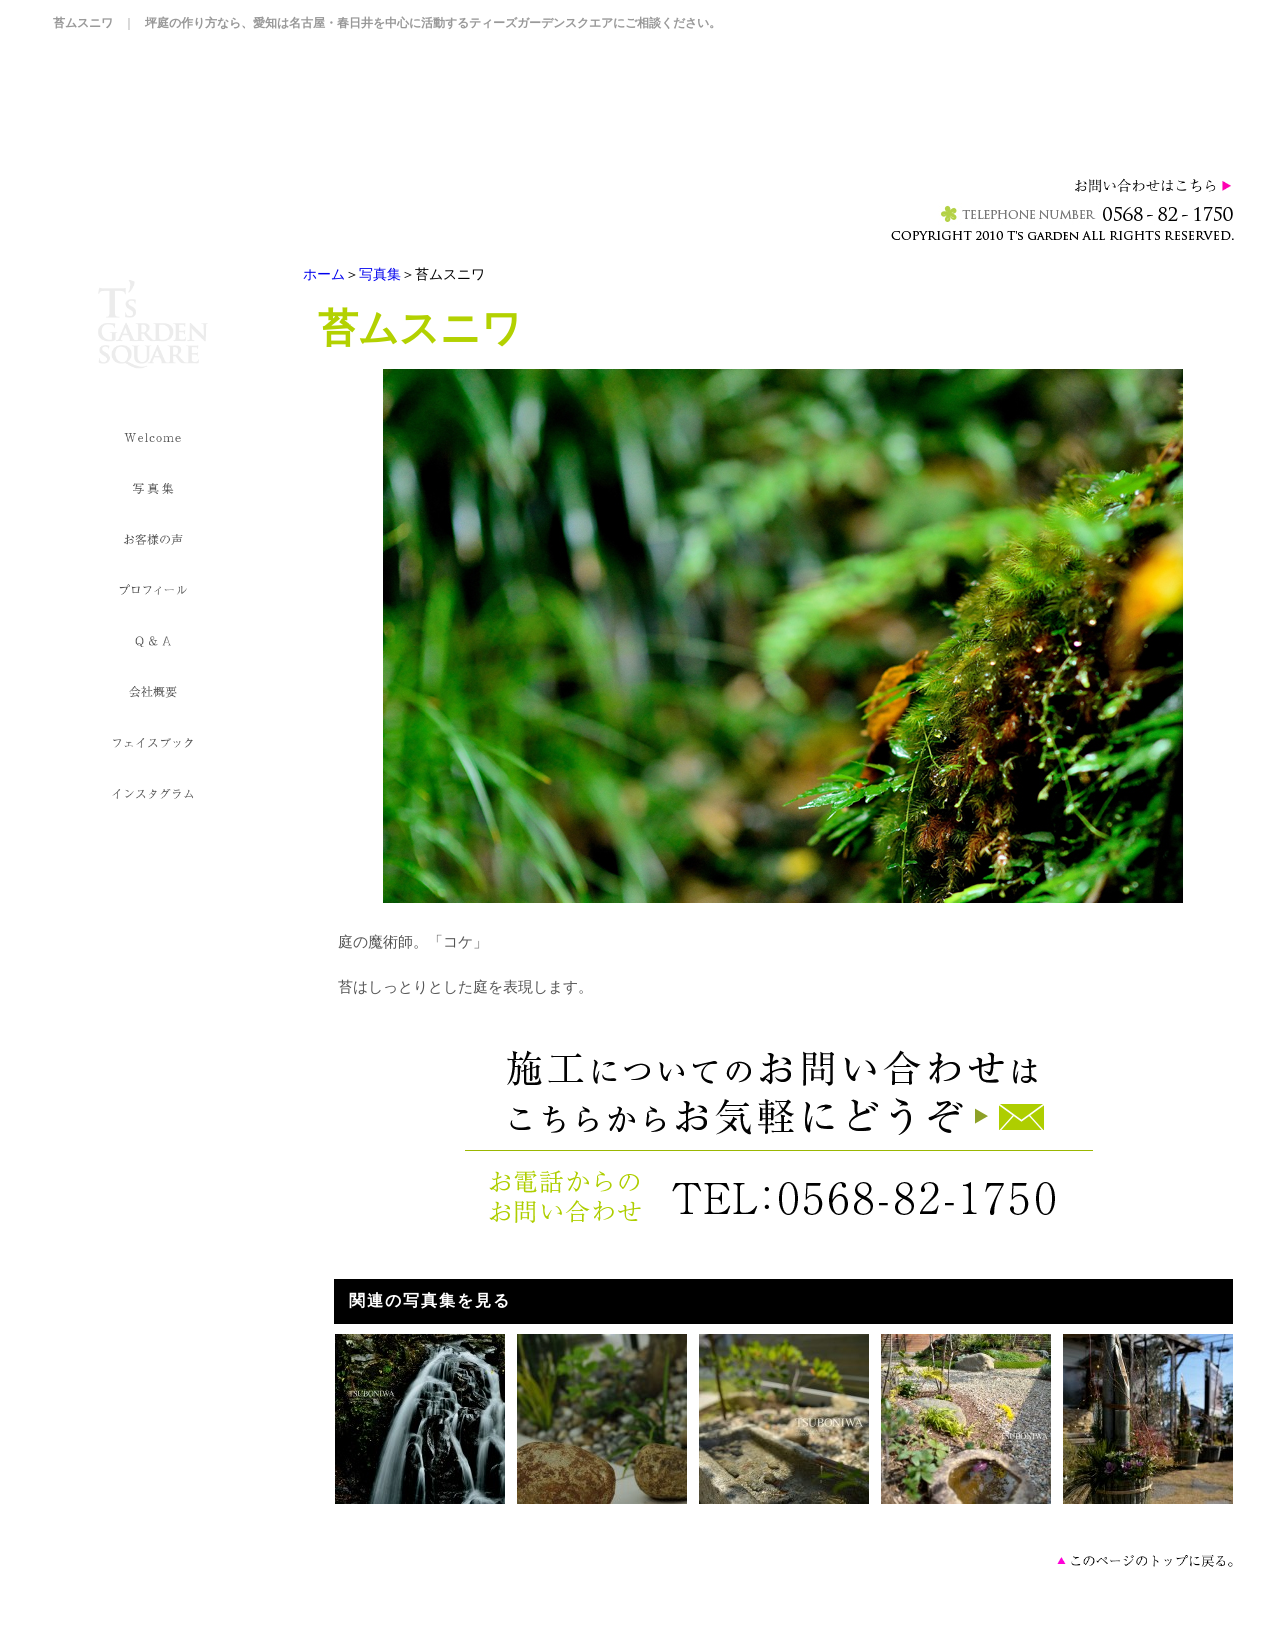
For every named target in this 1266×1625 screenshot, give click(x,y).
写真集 (380, 274)
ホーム (324, 274)
